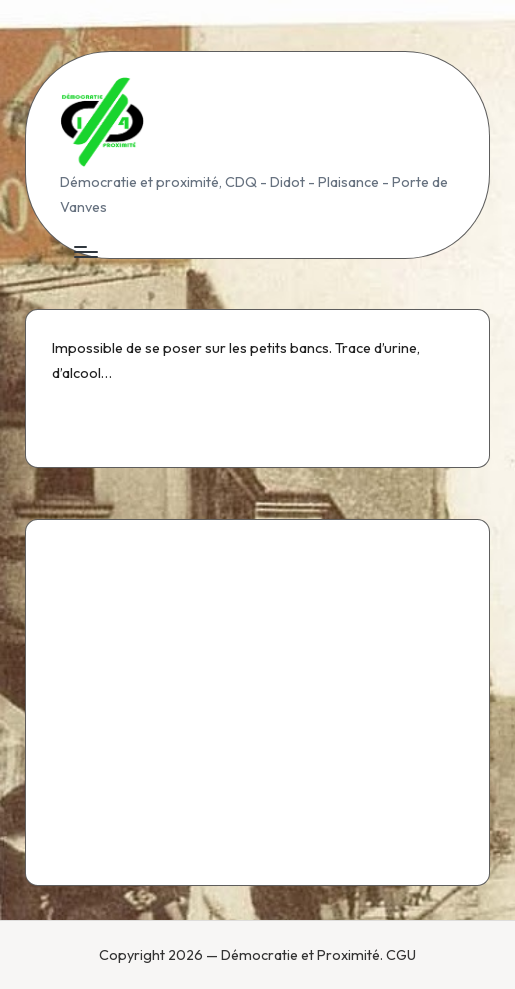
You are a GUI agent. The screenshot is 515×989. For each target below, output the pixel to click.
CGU (401, 955)
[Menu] (84, 252)
